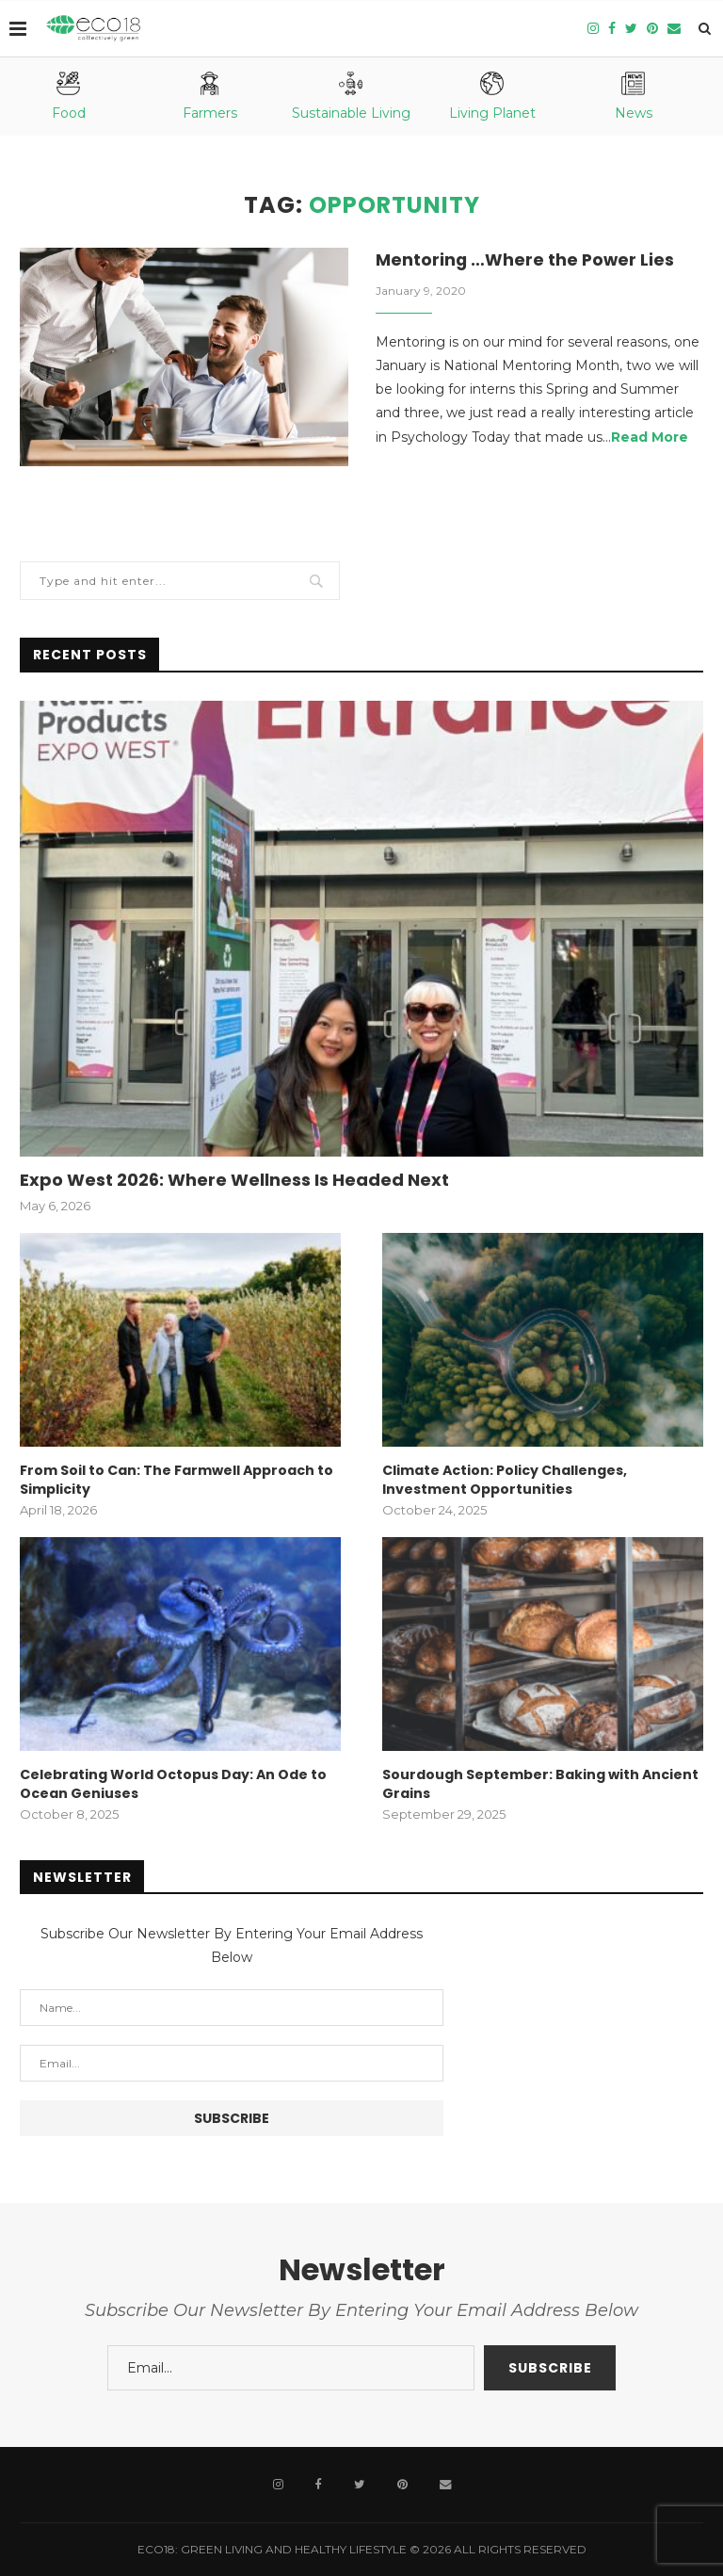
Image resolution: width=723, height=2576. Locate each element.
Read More (649, 437)
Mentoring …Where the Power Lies (526, 260)
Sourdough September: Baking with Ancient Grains (540, 1784)
